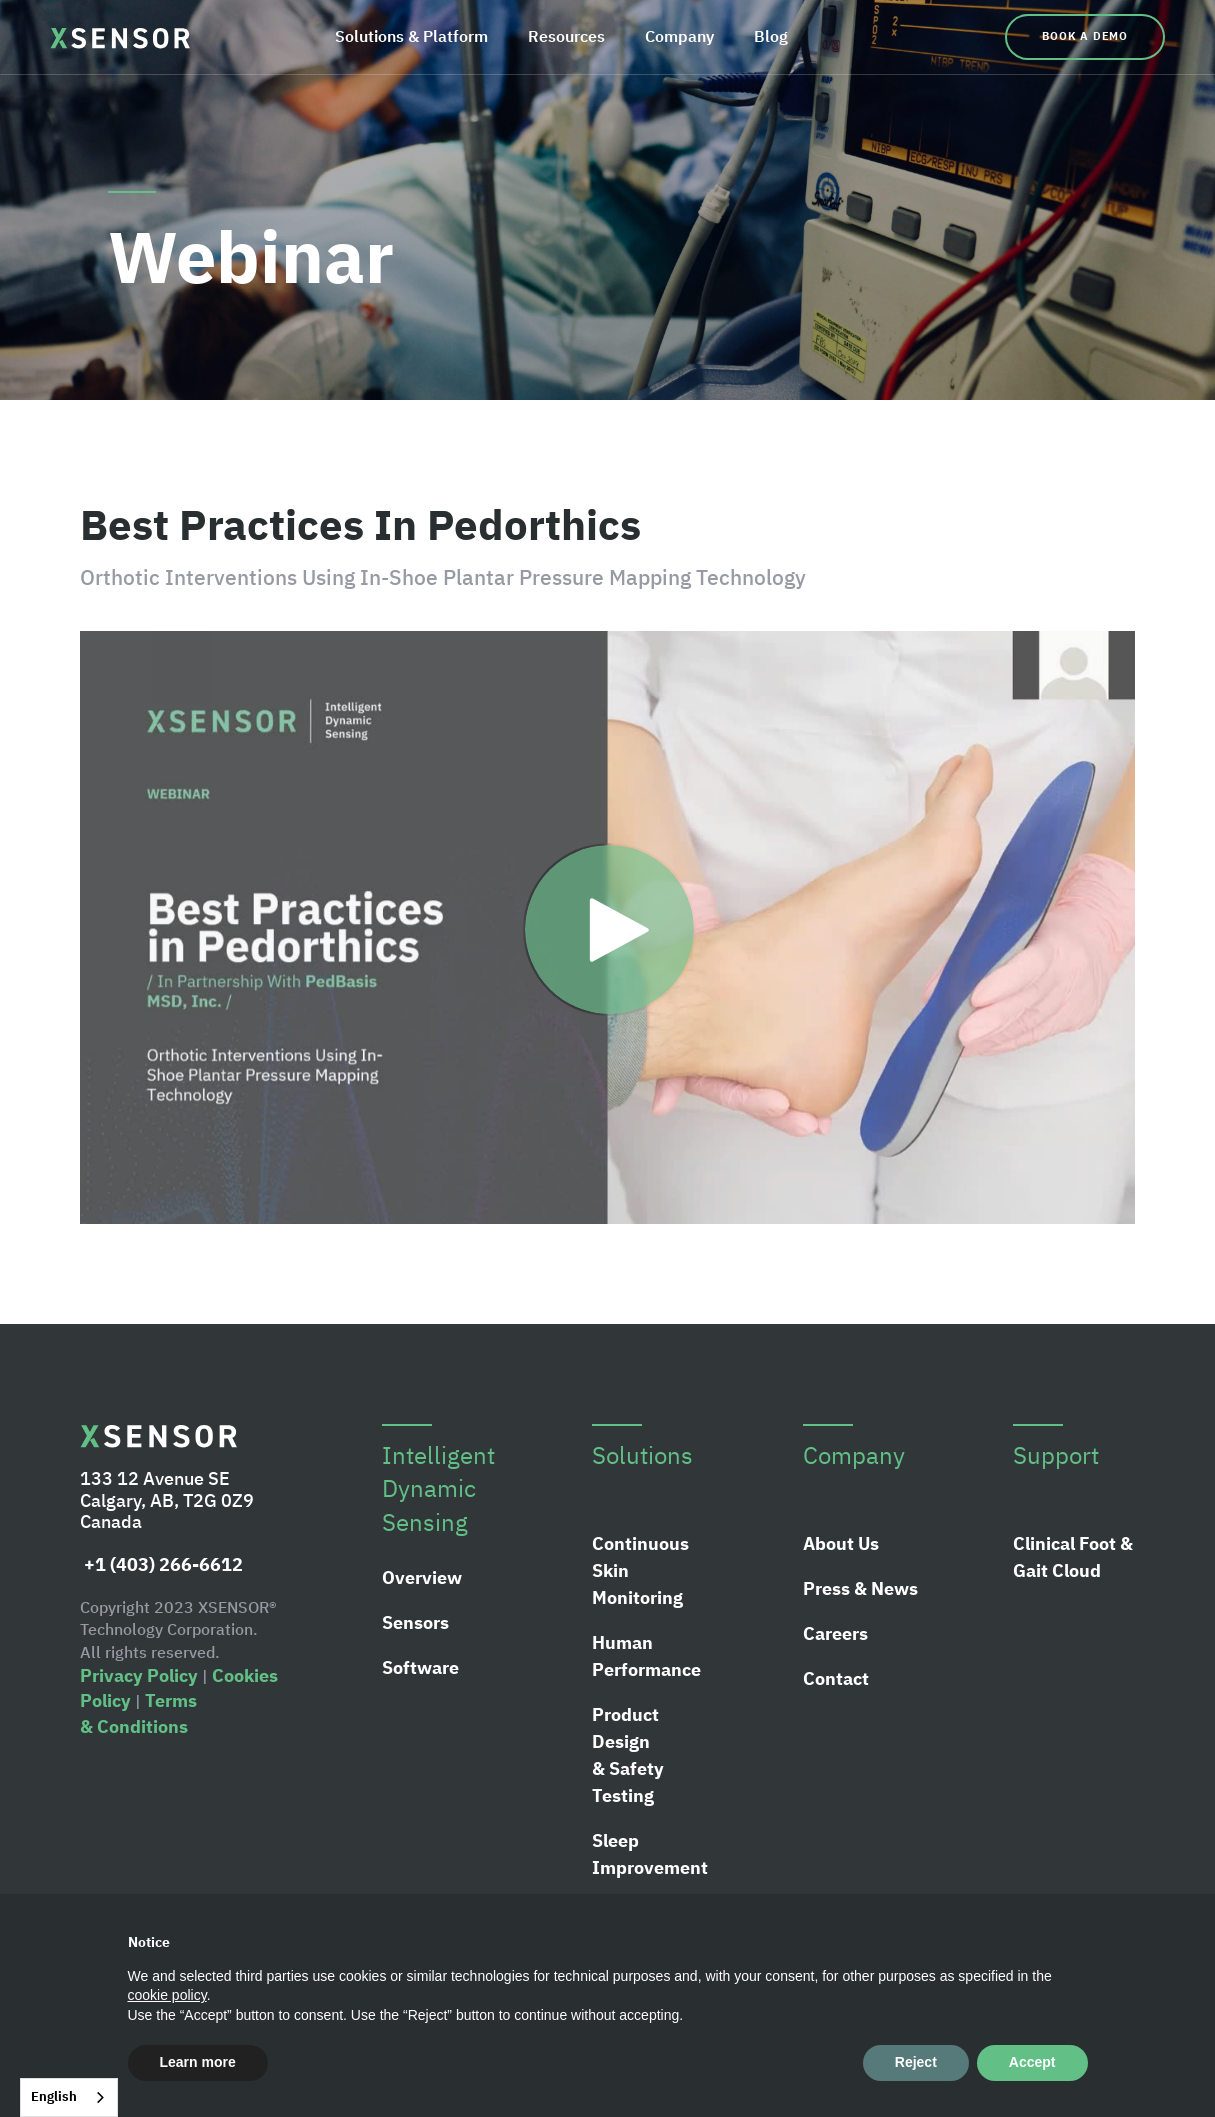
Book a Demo (1085, 36)
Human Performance (646, 1656)
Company (679, 36)
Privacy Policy (139, 1675)
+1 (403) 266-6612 (161, 1564)
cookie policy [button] (167, 1995)
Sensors (415, 1622)
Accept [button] (1032, 2062)
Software (420, 1667)
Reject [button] (916, 2062)
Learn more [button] (198, 2062)
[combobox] (69, 2097)
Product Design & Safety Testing (628, 1755)
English (54, 2096)
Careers (835, 1633)
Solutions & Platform (411, 36)
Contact (836, 1678)
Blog (771, 36)
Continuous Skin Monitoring (640, 1570)
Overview (422, 1577)
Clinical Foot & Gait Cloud (1073, 1557)
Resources (566, 36)
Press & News (860, 1588)
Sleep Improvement (650, 1854)
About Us (841, 1543)
